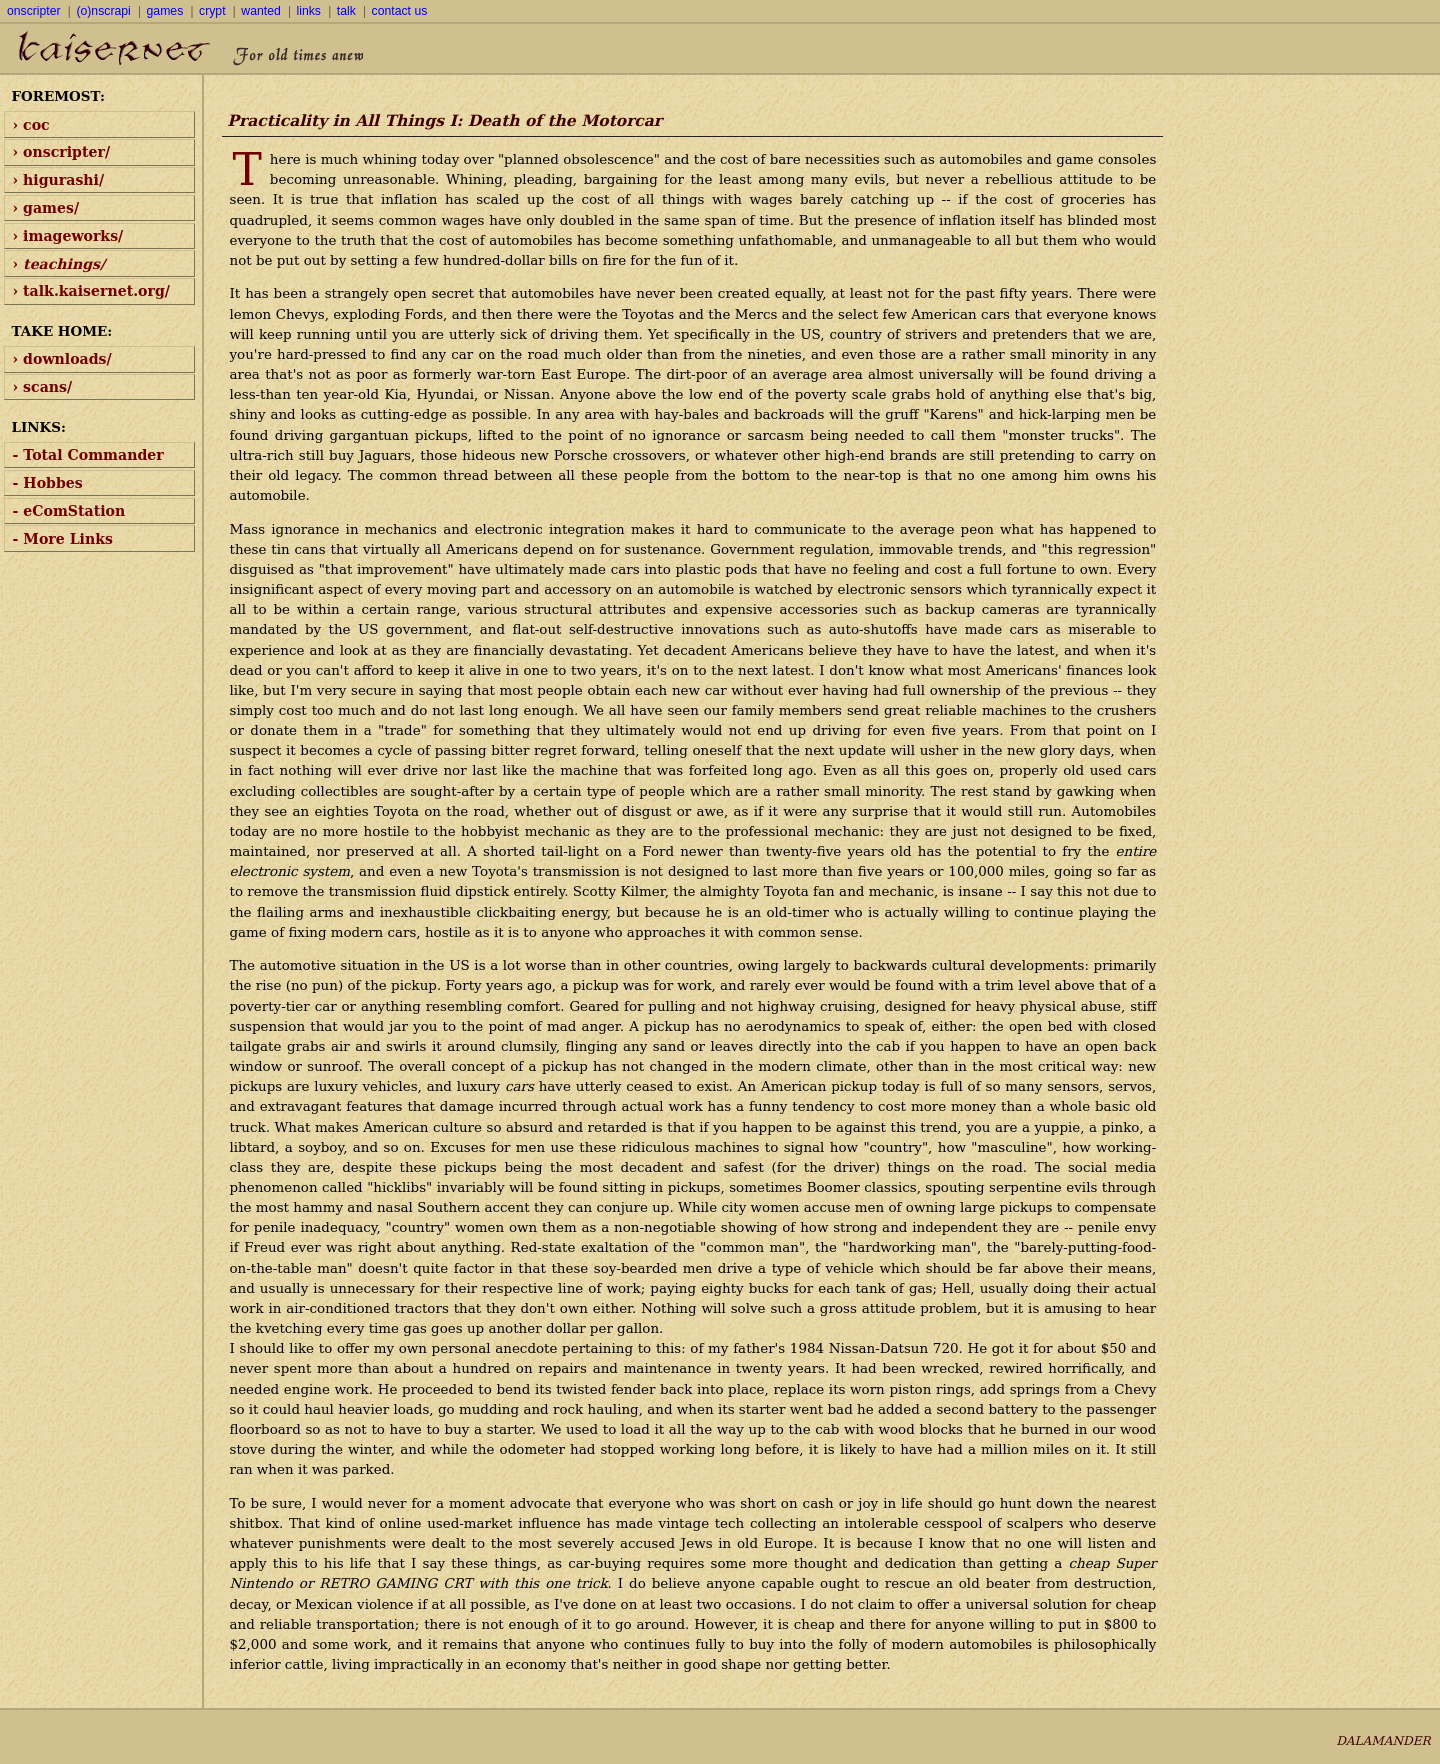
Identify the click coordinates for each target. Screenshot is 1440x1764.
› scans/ (43, 387)
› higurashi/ (59, 180)
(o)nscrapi (103, 11)
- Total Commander (88, 455)
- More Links (63, 539)
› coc (31, 125)
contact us (400, 11)
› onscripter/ (62, 152)
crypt (212, 11)
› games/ (46, 208)
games (165, 11)
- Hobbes (48, 483)
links (309, 11)
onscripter (34, 11)
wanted (260, 11)
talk (346, 11)
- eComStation (69, 511)
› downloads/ (62, 359)
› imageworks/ (68, 236)
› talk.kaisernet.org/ (91, 291)
